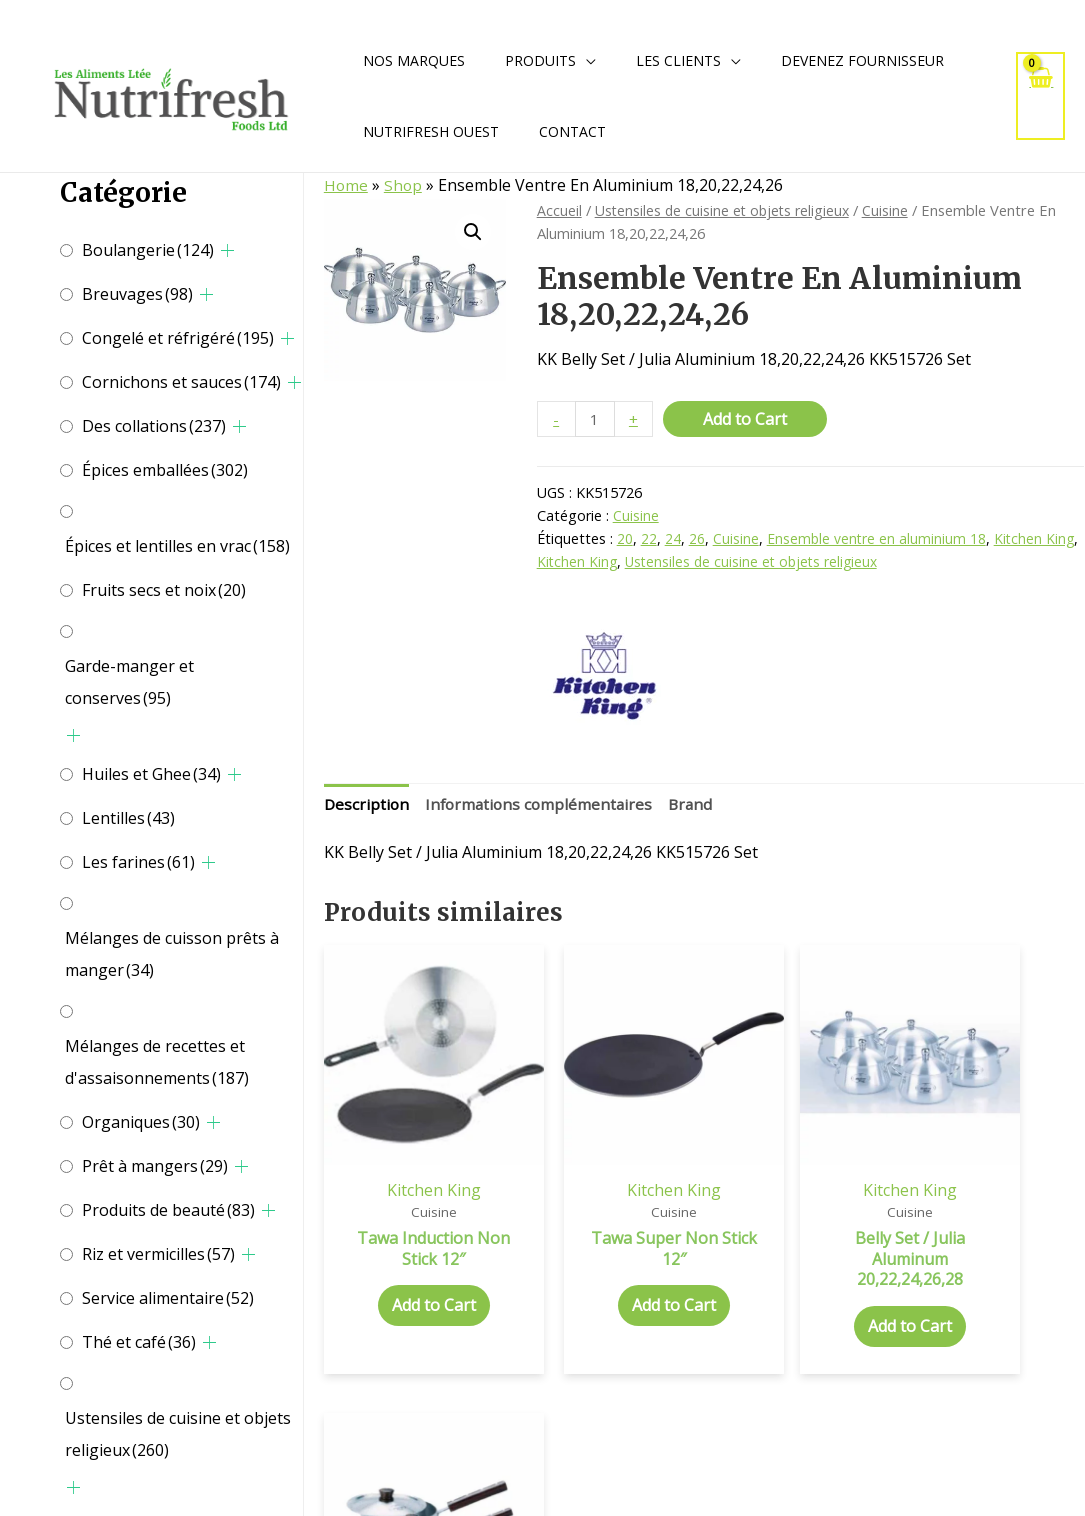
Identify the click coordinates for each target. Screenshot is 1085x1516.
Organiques (141, 1122)
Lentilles (128, 818)
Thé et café (139, 1342)
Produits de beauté (168, 1210)
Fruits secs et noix (164, 590)
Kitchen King (1037, 540)
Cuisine (893, 210)
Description (367, 805)
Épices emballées (165, 470)
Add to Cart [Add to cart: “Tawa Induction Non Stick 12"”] (411, 1266)
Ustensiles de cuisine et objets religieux (178, 1434)
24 (673, 540)
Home (346, 185)
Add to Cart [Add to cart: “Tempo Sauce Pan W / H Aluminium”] (996, 1266)
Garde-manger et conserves (129, 682)
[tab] (367, 806)
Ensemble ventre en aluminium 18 (877, 540)
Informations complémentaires (543, 805)
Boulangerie (148, 250)
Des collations (154, 426)
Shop (404, 185)
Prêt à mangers (155, 1166)
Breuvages (137, 294)
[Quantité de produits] (596, 419)
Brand (699, 805)
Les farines (138, 862)
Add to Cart (747, 419)
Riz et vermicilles (158, 1254)
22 (649, 540)
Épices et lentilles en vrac (177, 546)
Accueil (559, 210)
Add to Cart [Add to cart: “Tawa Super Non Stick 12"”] (606, 1266)
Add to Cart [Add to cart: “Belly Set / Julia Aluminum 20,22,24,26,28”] (801, 1287)
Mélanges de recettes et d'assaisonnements (157, 1062)
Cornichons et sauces (181, 382)
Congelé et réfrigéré (178, 338)
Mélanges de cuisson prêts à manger (172, 954)
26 (697, 540)
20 (625, 540)
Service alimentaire (168, 1298)
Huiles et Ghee (151, 774)
